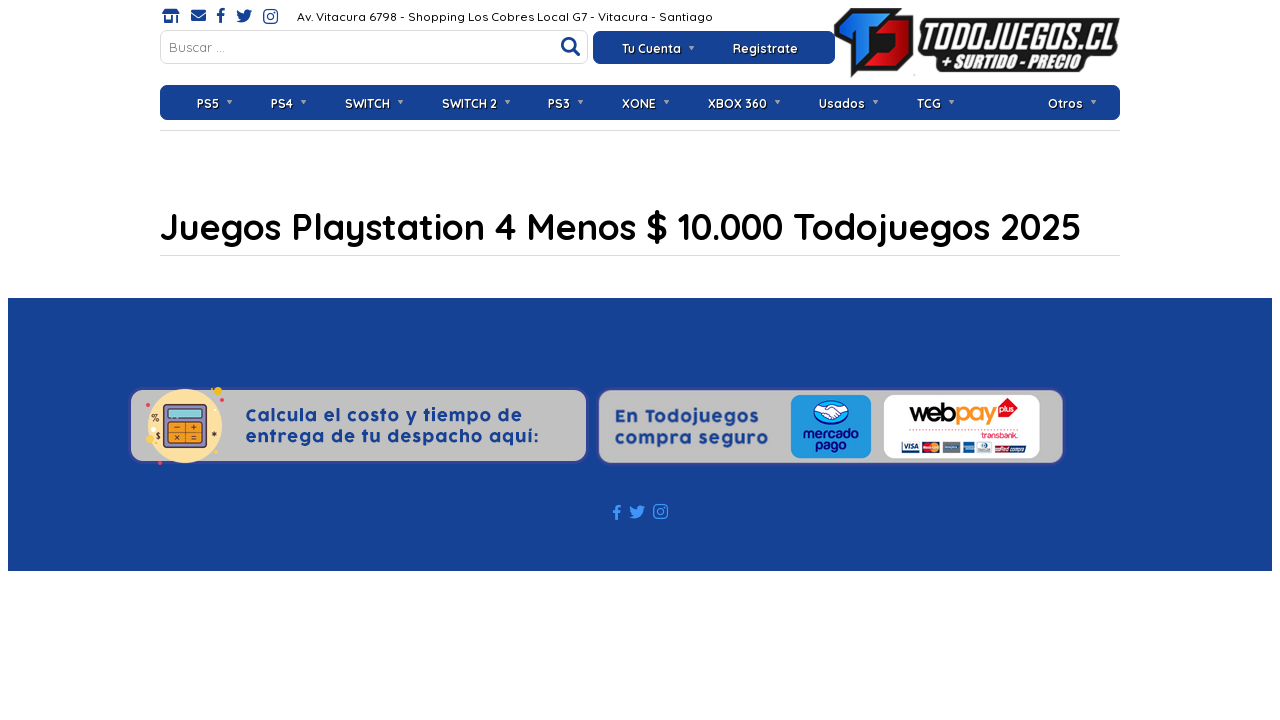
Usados (842, 103)
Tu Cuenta (651, 48)
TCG (929, 103)
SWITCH (367, 103)
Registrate (765, 48)
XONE (639, 103)
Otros (1065, 103)
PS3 (559, 103)
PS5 (208, 103)
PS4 (282, 103)
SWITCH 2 (469, 103)
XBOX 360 (737, 103)
